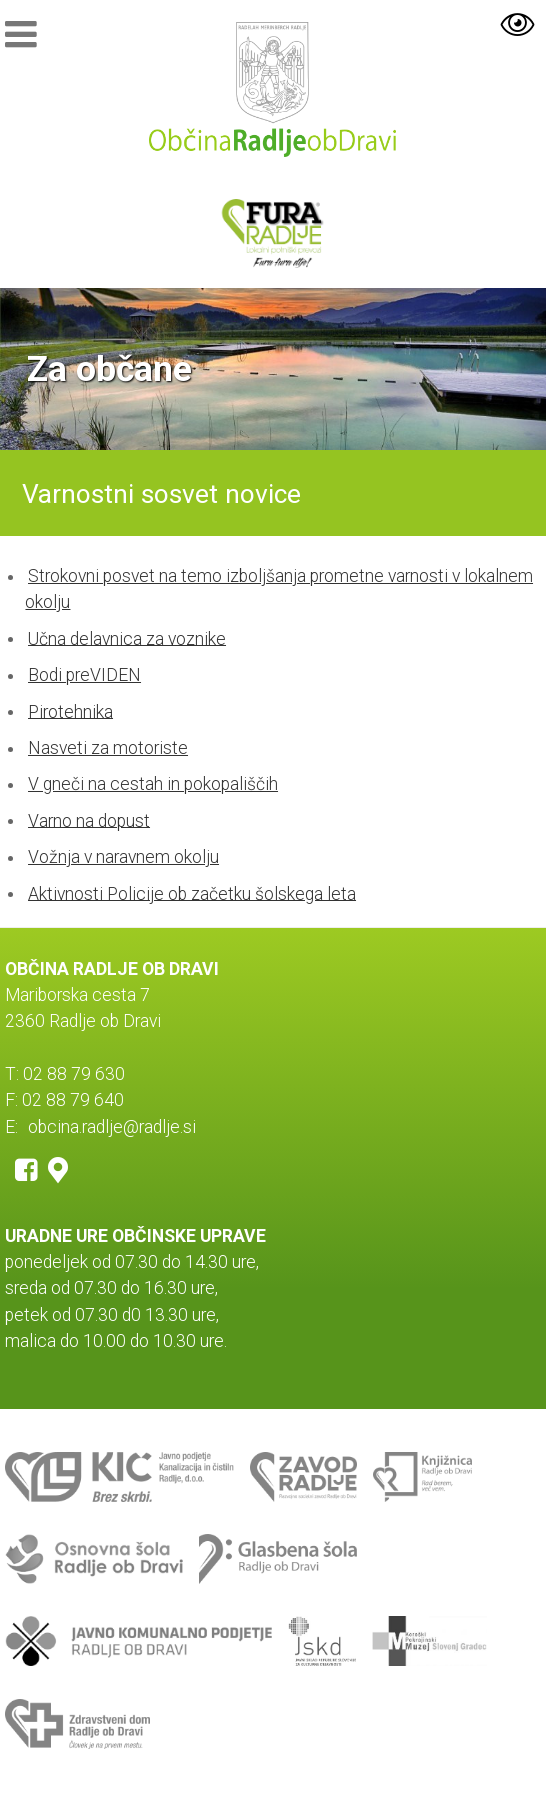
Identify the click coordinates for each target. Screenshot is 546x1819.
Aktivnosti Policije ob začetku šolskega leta (192, 893)
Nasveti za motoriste (108, 748)
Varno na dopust (89, 820)
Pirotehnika (70, 711)
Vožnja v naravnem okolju (123, 857)
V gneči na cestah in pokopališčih (153, 784)
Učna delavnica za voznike (127, 638)
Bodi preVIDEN (84, 675)
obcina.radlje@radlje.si (112, 1127)
